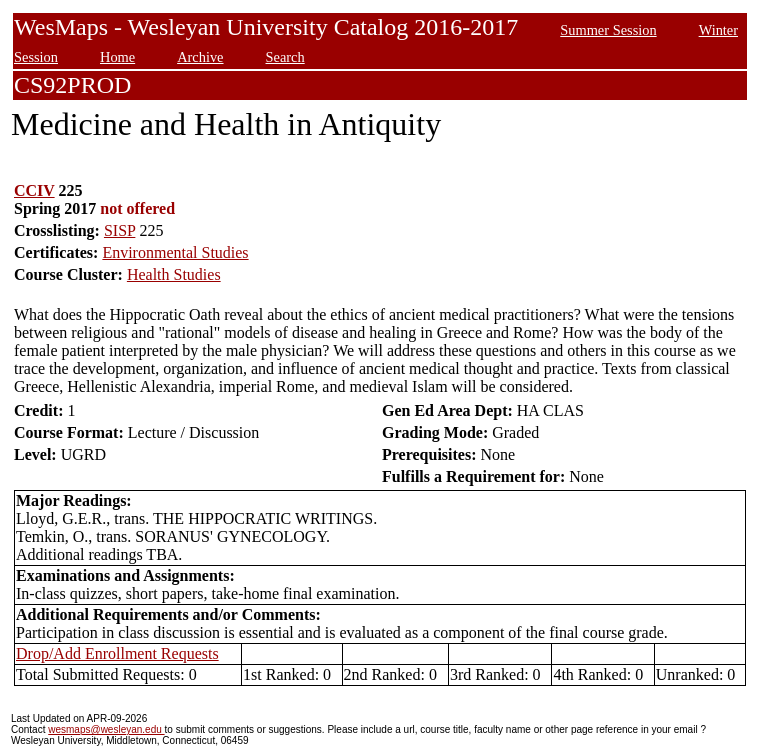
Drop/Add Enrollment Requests (117, 653)
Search (285, 57)
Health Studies (174, 274)
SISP (119, 230)
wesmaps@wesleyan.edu (106, 729)
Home (117, 57)
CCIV (34, 190)
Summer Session (608, 30)
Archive (200, 57)
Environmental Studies (175, 252)
